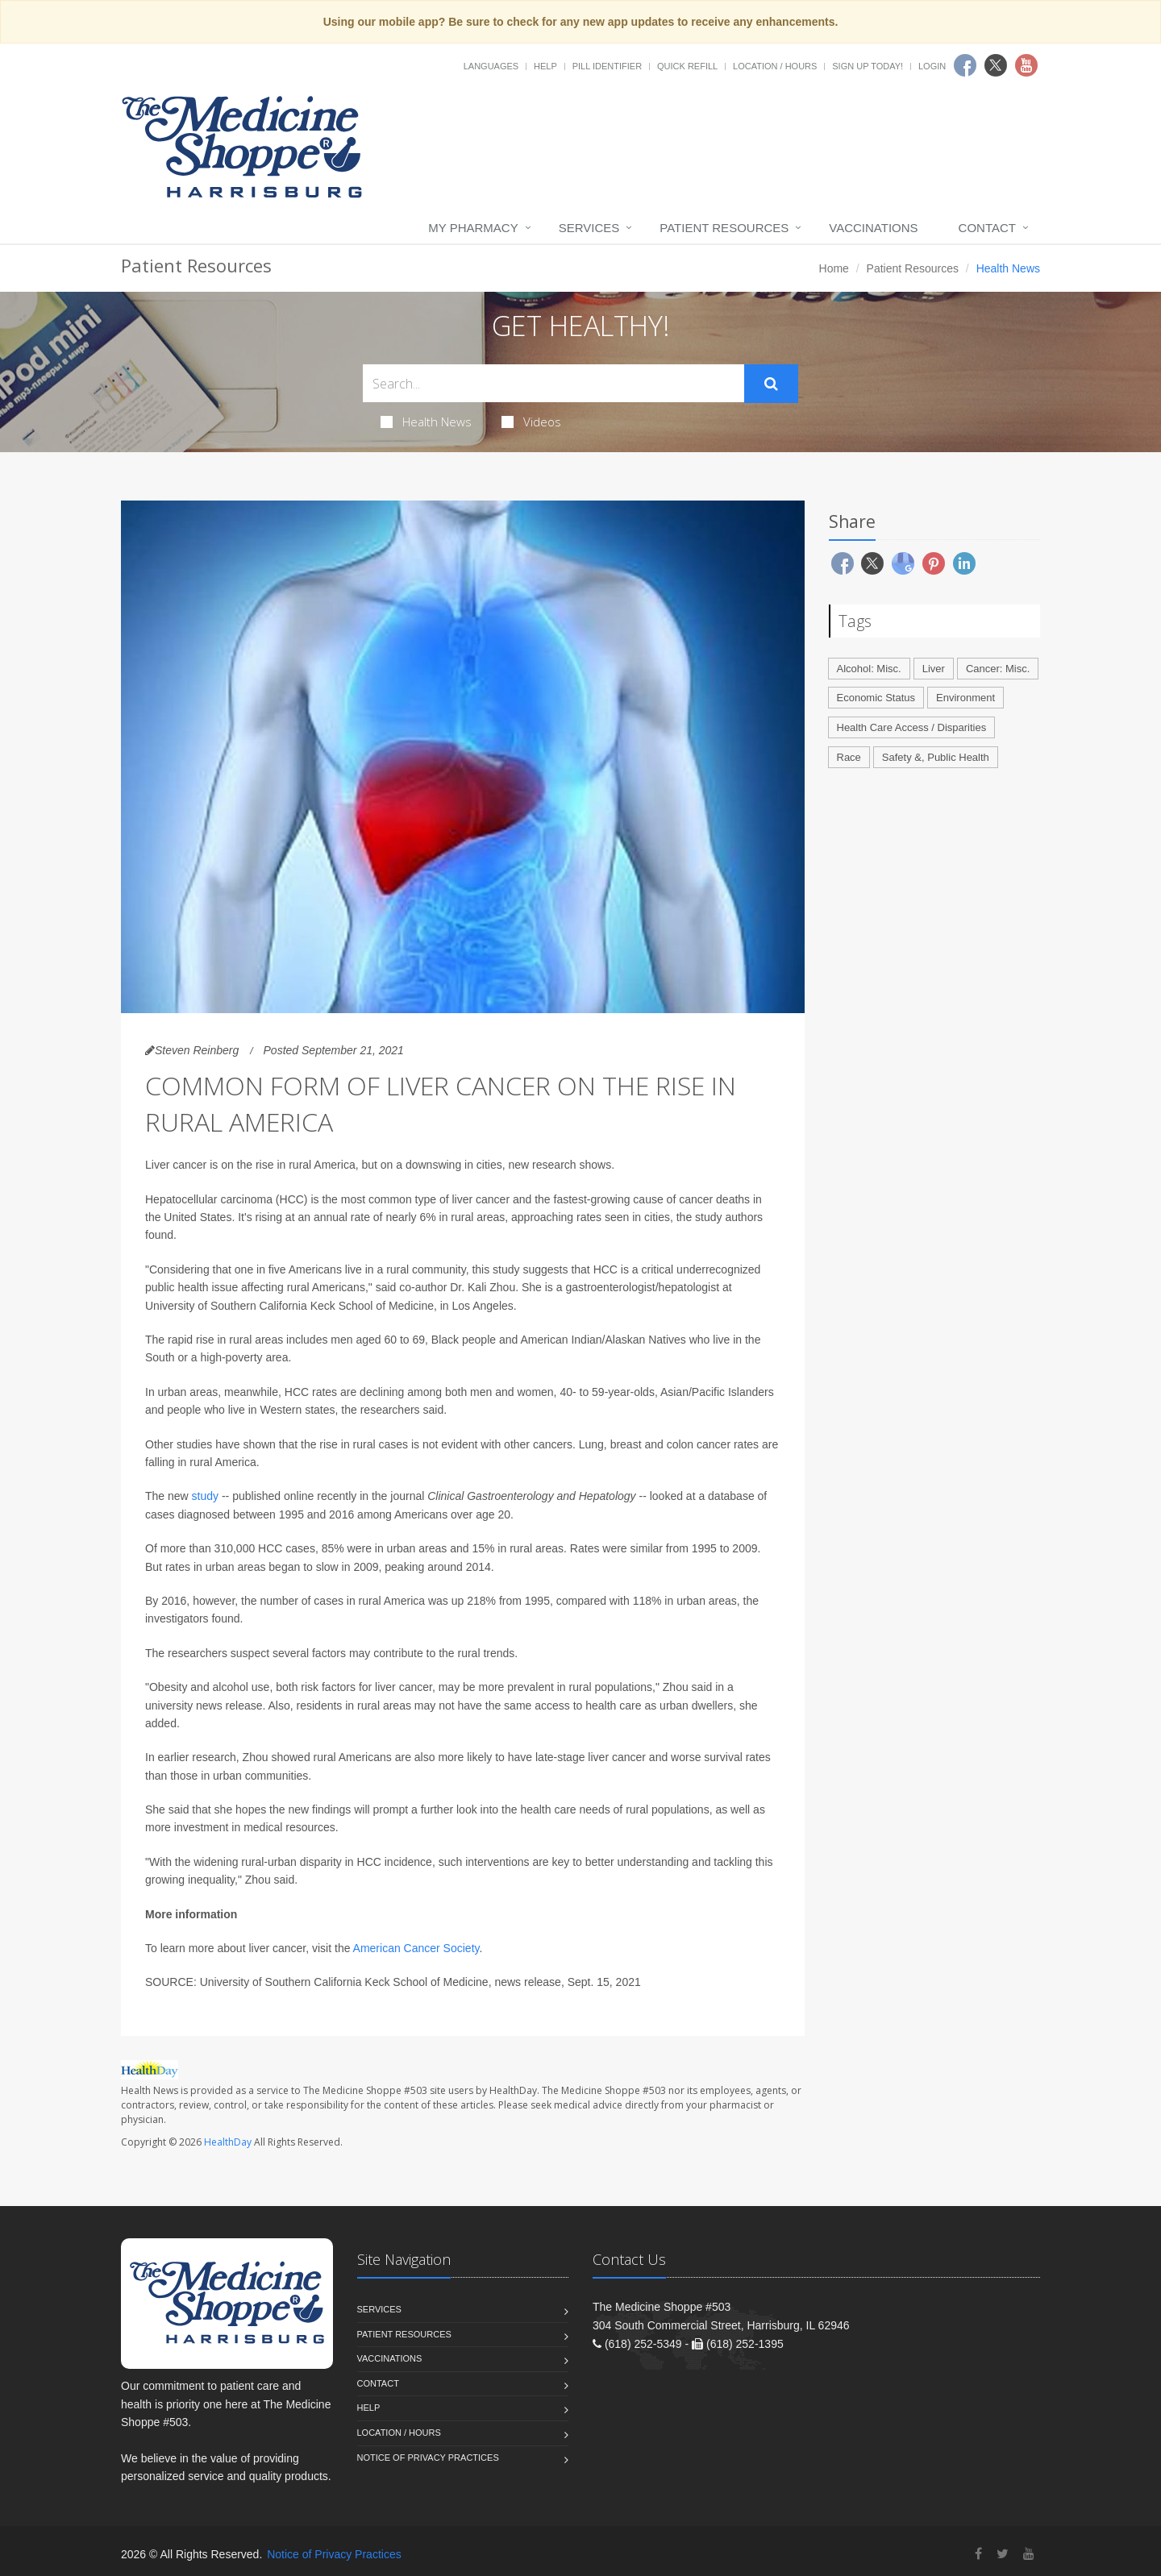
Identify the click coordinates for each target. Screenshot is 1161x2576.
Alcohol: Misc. (869, 669)
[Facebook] (978, 2554)
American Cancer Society (416, 1948)
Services (589, 228)
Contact (987, 228)
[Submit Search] (771, 383)
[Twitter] (1003, 2554)
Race (849, 757)
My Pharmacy (473, 228)
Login (932, 66)
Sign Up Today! (867, 66)
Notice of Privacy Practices (428, 2457)
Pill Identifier (607, 66)
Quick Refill (687, 66)
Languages (491, 66)
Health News (426, 421)
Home (834, 268)
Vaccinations (873, 228)
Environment (965, 698)
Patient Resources (724, 228)
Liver (933, 669)
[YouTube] (1028, 2554)
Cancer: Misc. (998, 669)
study (205, 1496)
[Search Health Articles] (553, 383)
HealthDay (228, 2142)
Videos (531, 421)
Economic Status (876, 698)
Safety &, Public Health (935, 757)
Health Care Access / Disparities (912, 727)
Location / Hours (775, 66)
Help (545, 66)
